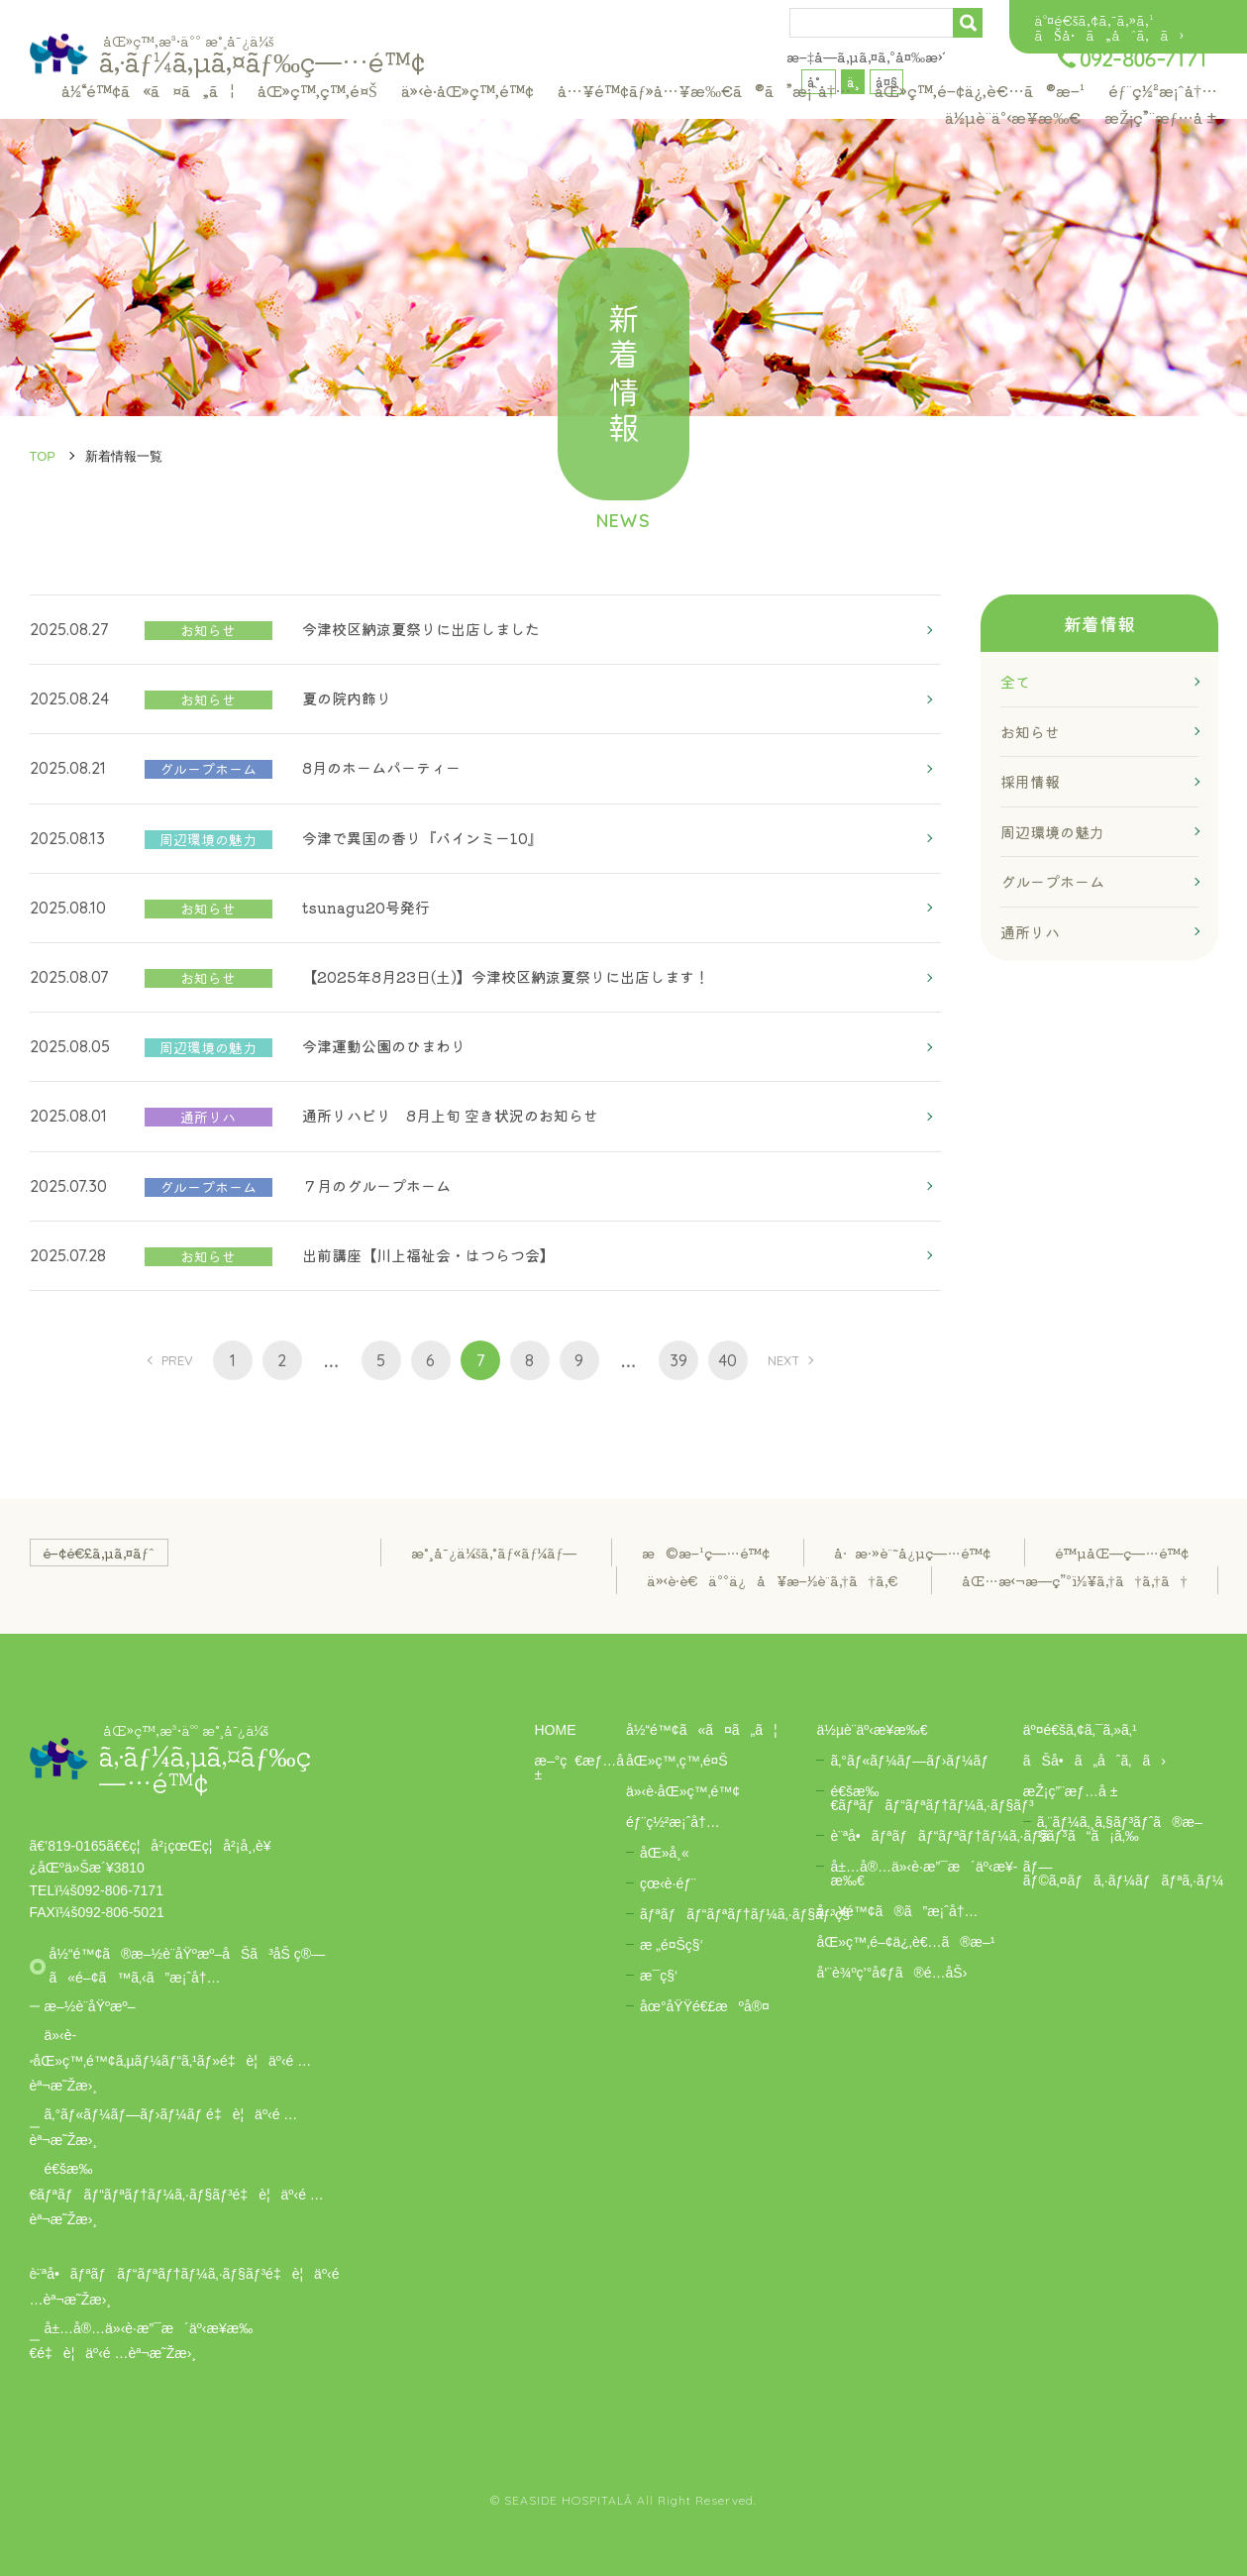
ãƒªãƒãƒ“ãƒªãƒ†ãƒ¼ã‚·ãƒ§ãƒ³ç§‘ (746, 1914)
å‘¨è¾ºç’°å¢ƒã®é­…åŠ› (891, 1973)
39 (678, 1360)
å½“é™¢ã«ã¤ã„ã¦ (147, 90)
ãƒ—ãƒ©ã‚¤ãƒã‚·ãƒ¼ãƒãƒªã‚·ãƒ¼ (1123, 1873)
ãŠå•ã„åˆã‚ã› (1109, 35)
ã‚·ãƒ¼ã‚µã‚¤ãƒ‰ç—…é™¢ (262, 54)
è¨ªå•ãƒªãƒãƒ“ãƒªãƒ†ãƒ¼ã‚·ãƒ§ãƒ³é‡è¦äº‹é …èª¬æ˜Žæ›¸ (185, 2287)
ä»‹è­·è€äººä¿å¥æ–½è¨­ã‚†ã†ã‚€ (772, 1580)
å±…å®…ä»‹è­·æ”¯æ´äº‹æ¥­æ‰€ (923, 1873)
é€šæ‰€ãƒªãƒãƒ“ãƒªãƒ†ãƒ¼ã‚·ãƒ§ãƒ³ (931, 1798)
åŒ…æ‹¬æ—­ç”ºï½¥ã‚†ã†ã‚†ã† (1075, 1580)
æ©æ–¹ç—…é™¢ (706, 1552)
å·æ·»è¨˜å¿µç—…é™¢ (912, 1552)
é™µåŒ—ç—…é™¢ (1122, 1552)
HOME (555, 1730)
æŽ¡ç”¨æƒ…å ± (1160, 117)
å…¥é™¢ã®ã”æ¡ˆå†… (897, 1911)
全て (1015, 681)
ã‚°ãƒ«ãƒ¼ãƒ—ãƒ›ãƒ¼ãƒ (909, 1761)
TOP (43, 456)
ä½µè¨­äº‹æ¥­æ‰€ (1013, 117)
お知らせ (1030, 731)
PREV (177, 1360)
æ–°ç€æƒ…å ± (580, 1767)
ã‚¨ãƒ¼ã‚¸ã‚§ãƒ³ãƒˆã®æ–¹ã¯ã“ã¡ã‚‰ (1119, 1829)
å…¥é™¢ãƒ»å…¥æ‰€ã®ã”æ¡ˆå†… (704, 90)
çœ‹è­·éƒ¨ (668, 1883)
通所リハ (1030, 931)
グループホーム (1052, 881)
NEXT (783, 1360)
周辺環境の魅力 (1052, 831)
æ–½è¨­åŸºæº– (90, 2006)
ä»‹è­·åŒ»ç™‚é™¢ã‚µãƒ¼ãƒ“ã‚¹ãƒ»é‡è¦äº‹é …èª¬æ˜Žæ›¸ (171, 2060)
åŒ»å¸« (664, 1853)
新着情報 (1099, 623)
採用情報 (1030, 781)
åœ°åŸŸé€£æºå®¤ (705, 2006)
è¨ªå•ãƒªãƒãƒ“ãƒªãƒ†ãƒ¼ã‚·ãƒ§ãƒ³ (948, 1836)
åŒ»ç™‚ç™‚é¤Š (317, 90)
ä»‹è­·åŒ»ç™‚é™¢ (467, 90)
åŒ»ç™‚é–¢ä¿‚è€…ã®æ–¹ (980, 90)
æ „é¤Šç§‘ (671, 1945)
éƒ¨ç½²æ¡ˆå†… (1162, 90)
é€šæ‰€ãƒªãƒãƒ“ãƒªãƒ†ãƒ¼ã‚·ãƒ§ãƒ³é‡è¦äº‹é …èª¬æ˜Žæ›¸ (177, 2194)
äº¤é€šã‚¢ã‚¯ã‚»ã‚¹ (1093, 20)
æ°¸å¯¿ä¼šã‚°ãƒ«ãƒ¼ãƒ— (493, 1552)
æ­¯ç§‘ (658, 1976)
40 (727, 1360)
